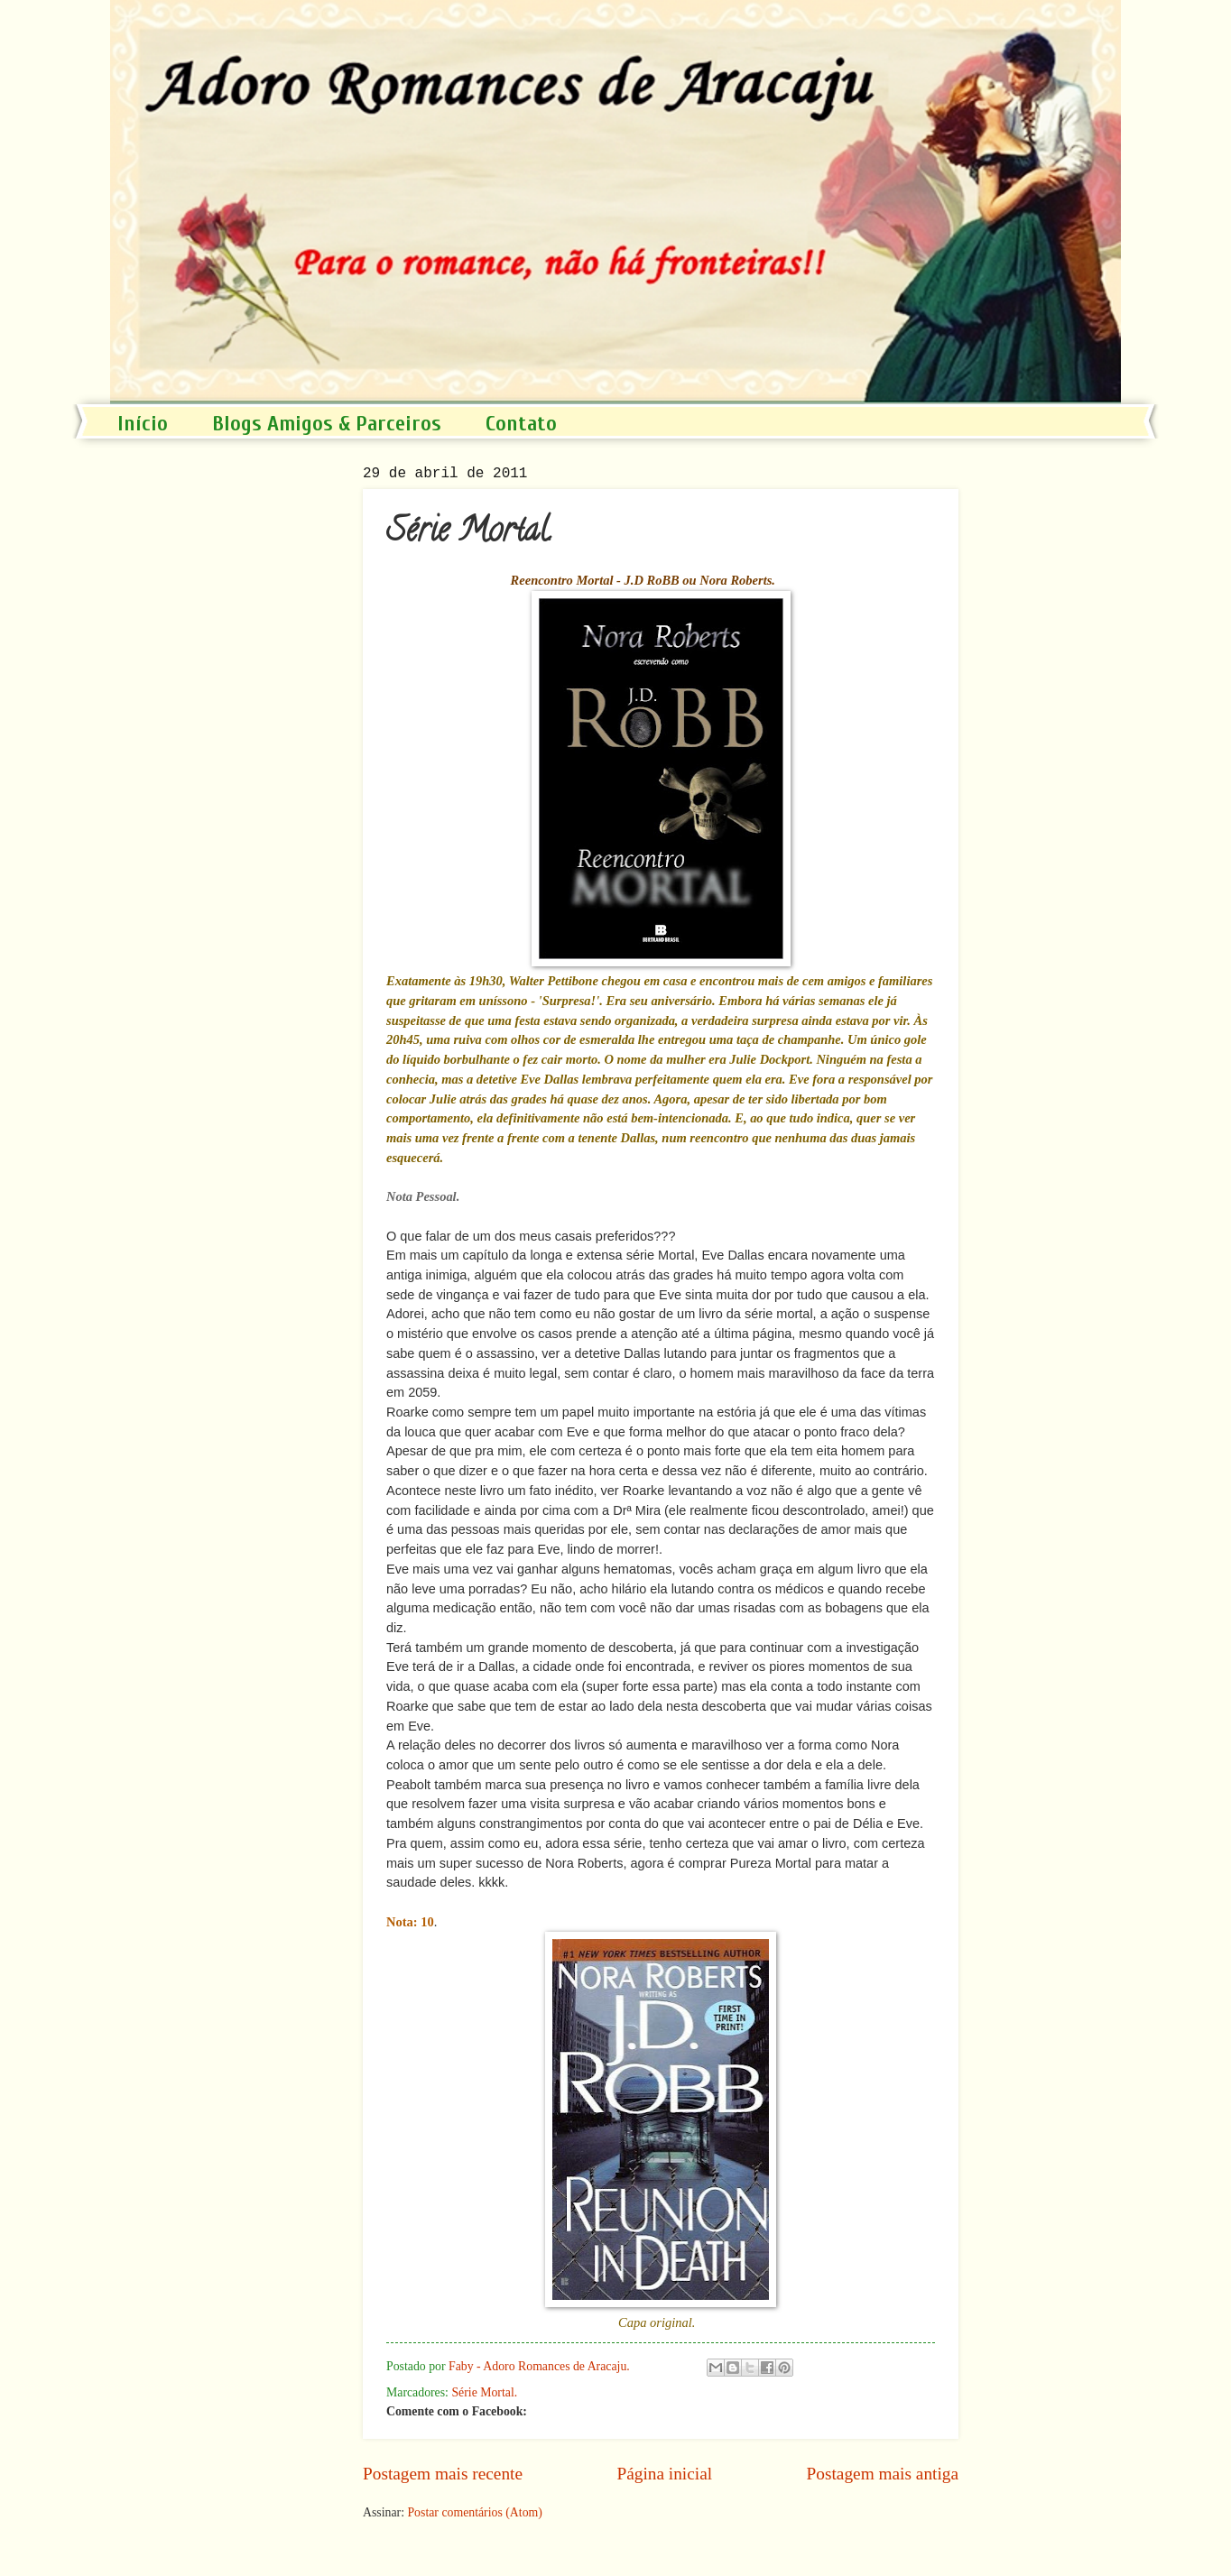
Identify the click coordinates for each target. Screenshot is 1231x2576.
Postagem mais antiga (882, 2473)
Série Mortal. (484, 2392)
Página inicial (664, 2473)
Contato (521, 423)
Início (142, 423)
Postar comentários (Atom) (474, 2512)
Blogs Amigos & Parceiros (326, 423)
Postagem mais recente (443, 2473)
